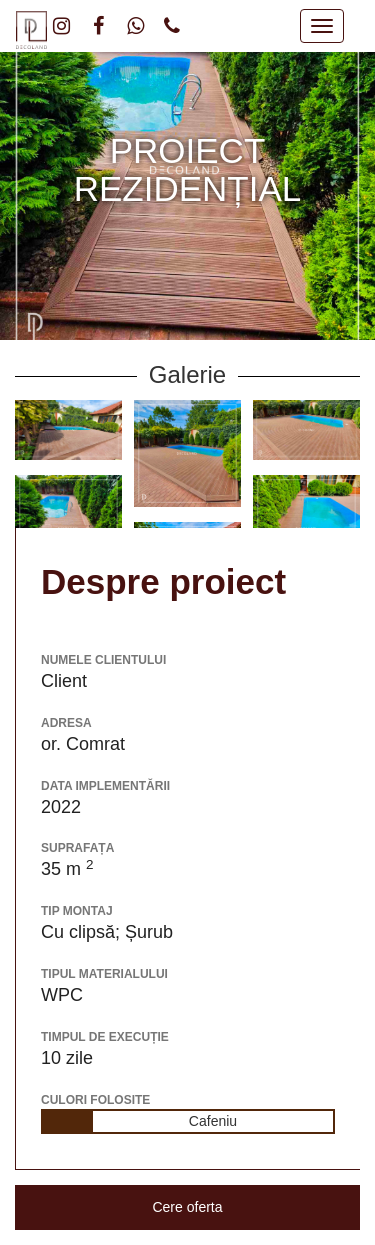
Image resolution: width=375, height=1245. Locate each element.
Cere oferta (187, 1207)
